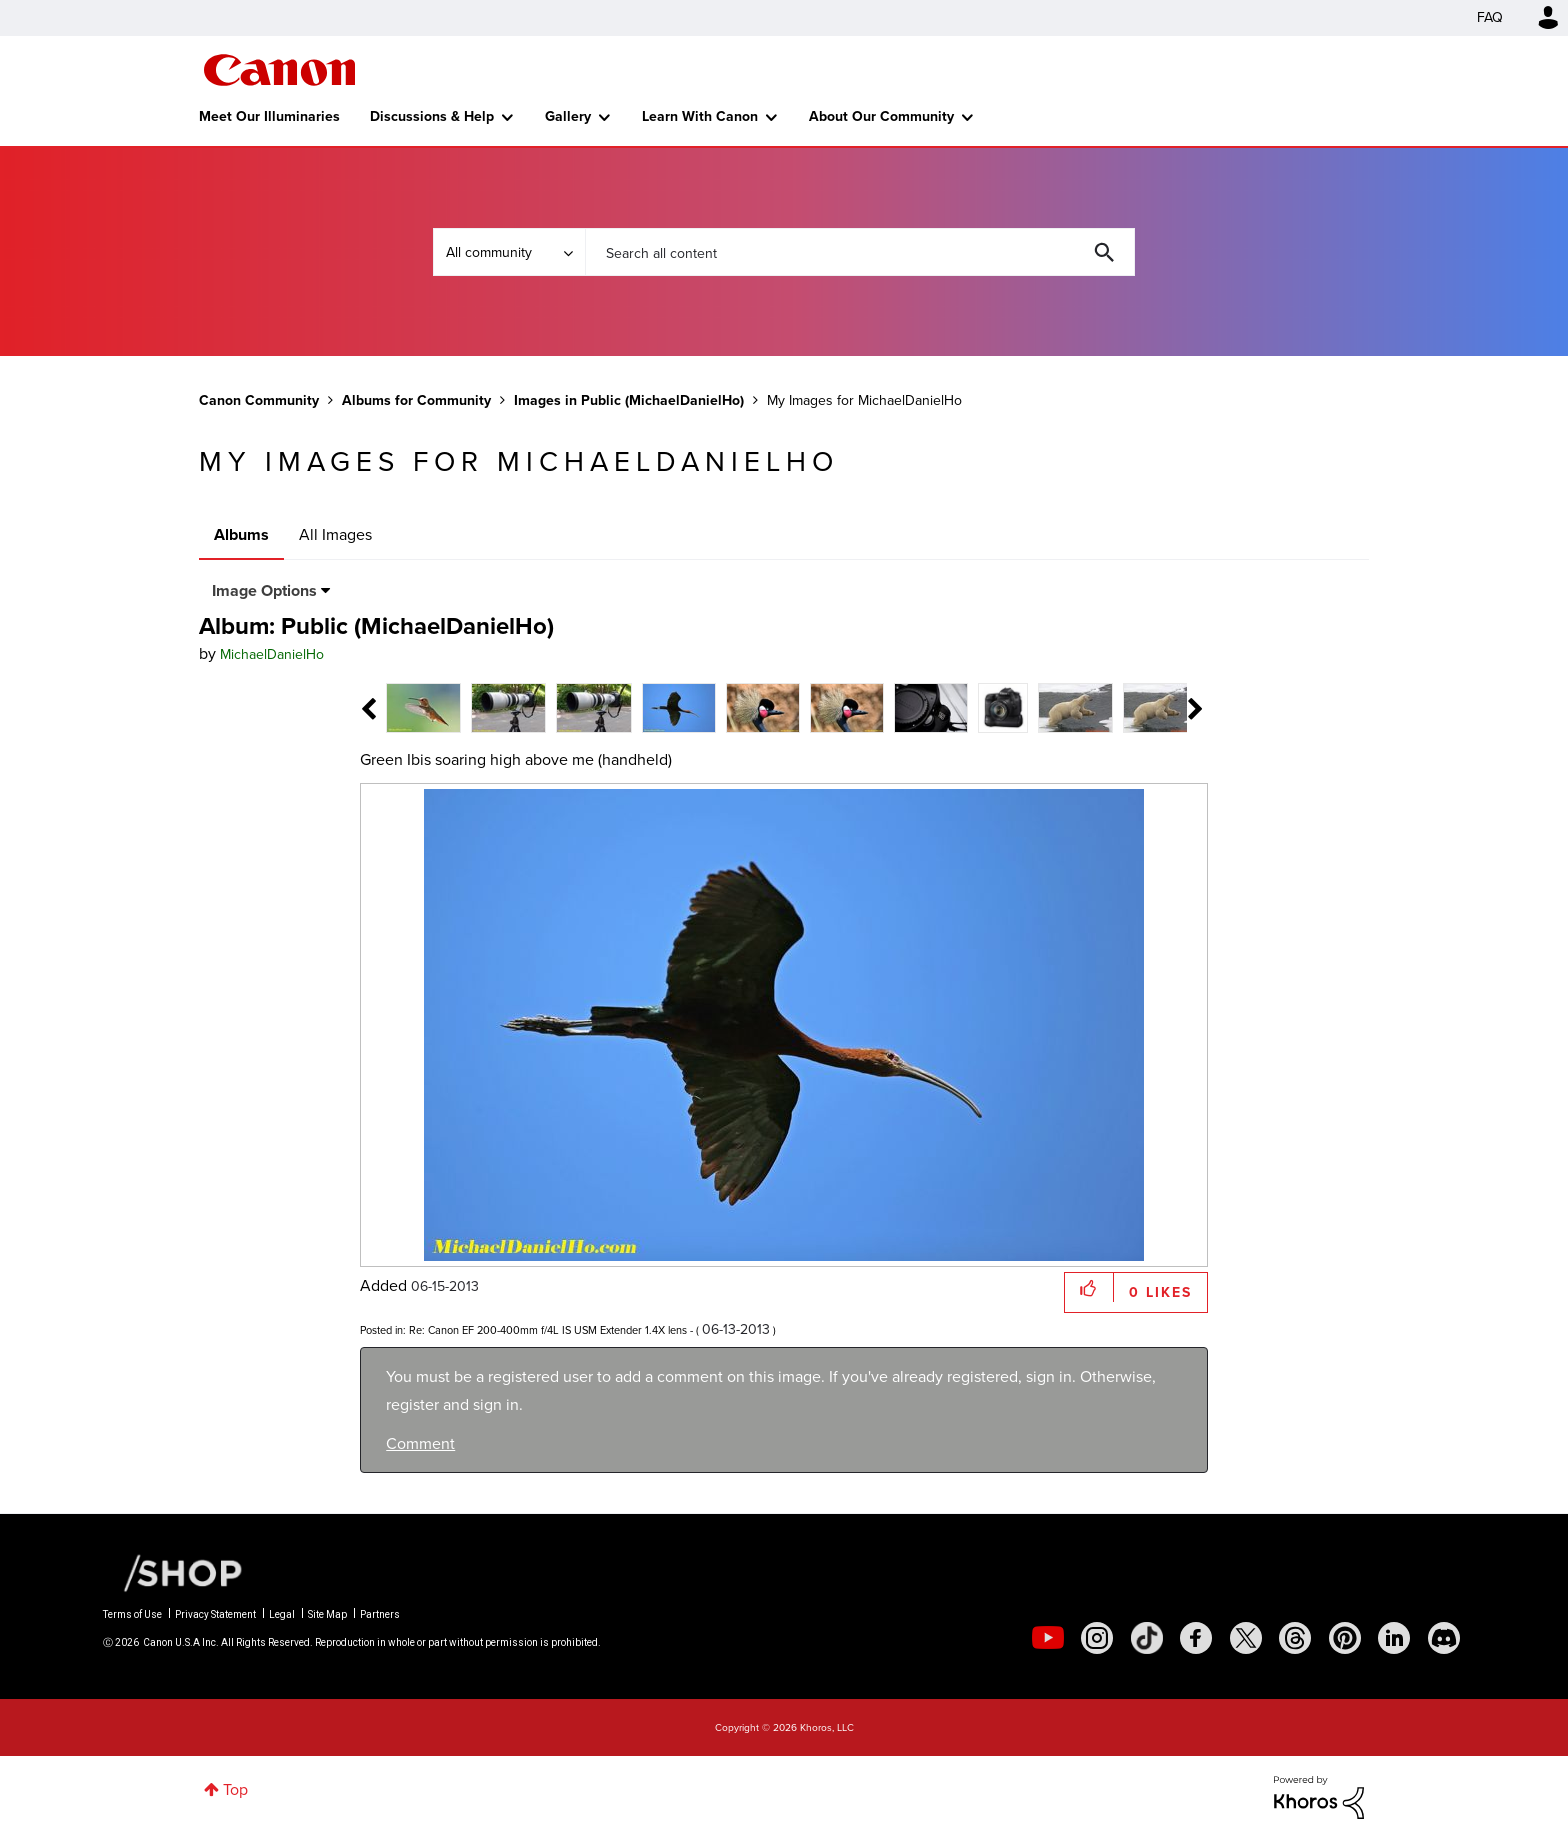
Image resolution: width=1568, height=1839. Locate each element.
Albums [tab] (241, 534)
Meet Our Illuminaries (269, 116)
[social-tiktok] (1147, 1638)
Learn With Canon (700, 116)
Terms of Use (132, 1614)
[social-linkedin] (1394, 1638)
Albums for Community (416, 400)
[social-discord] (1444, 1638)
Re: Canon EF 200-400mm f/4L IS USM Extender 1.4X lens (548, 1330)
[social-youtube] (1048, 1638)
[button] (1089, 1287)
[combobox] (860, 252)
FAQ (1490, 17)
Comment (420, 1443)
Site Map (327, 1614)
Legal (282, 1614)
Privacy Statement (215, 1614)
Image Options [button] (264, 590)
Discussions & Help (432, 116)
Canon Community (279, 70)
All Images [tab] (335, 534)
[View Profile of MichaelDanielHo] (272, 654)
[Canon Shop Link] (173, 1572)
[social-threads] (1295, 1638)
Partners (380, 1614)
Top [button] (235, 1789)
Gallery (568, 116)
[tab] (423, 706)
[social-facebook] (1196, 1638)
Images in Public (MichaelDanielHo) (629, 400)
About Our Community (881, 116)
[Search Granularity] (509, 252)
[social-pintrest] (1345, 1638)
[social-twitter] (1246, 1638)
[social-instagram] (1097, 1638)
